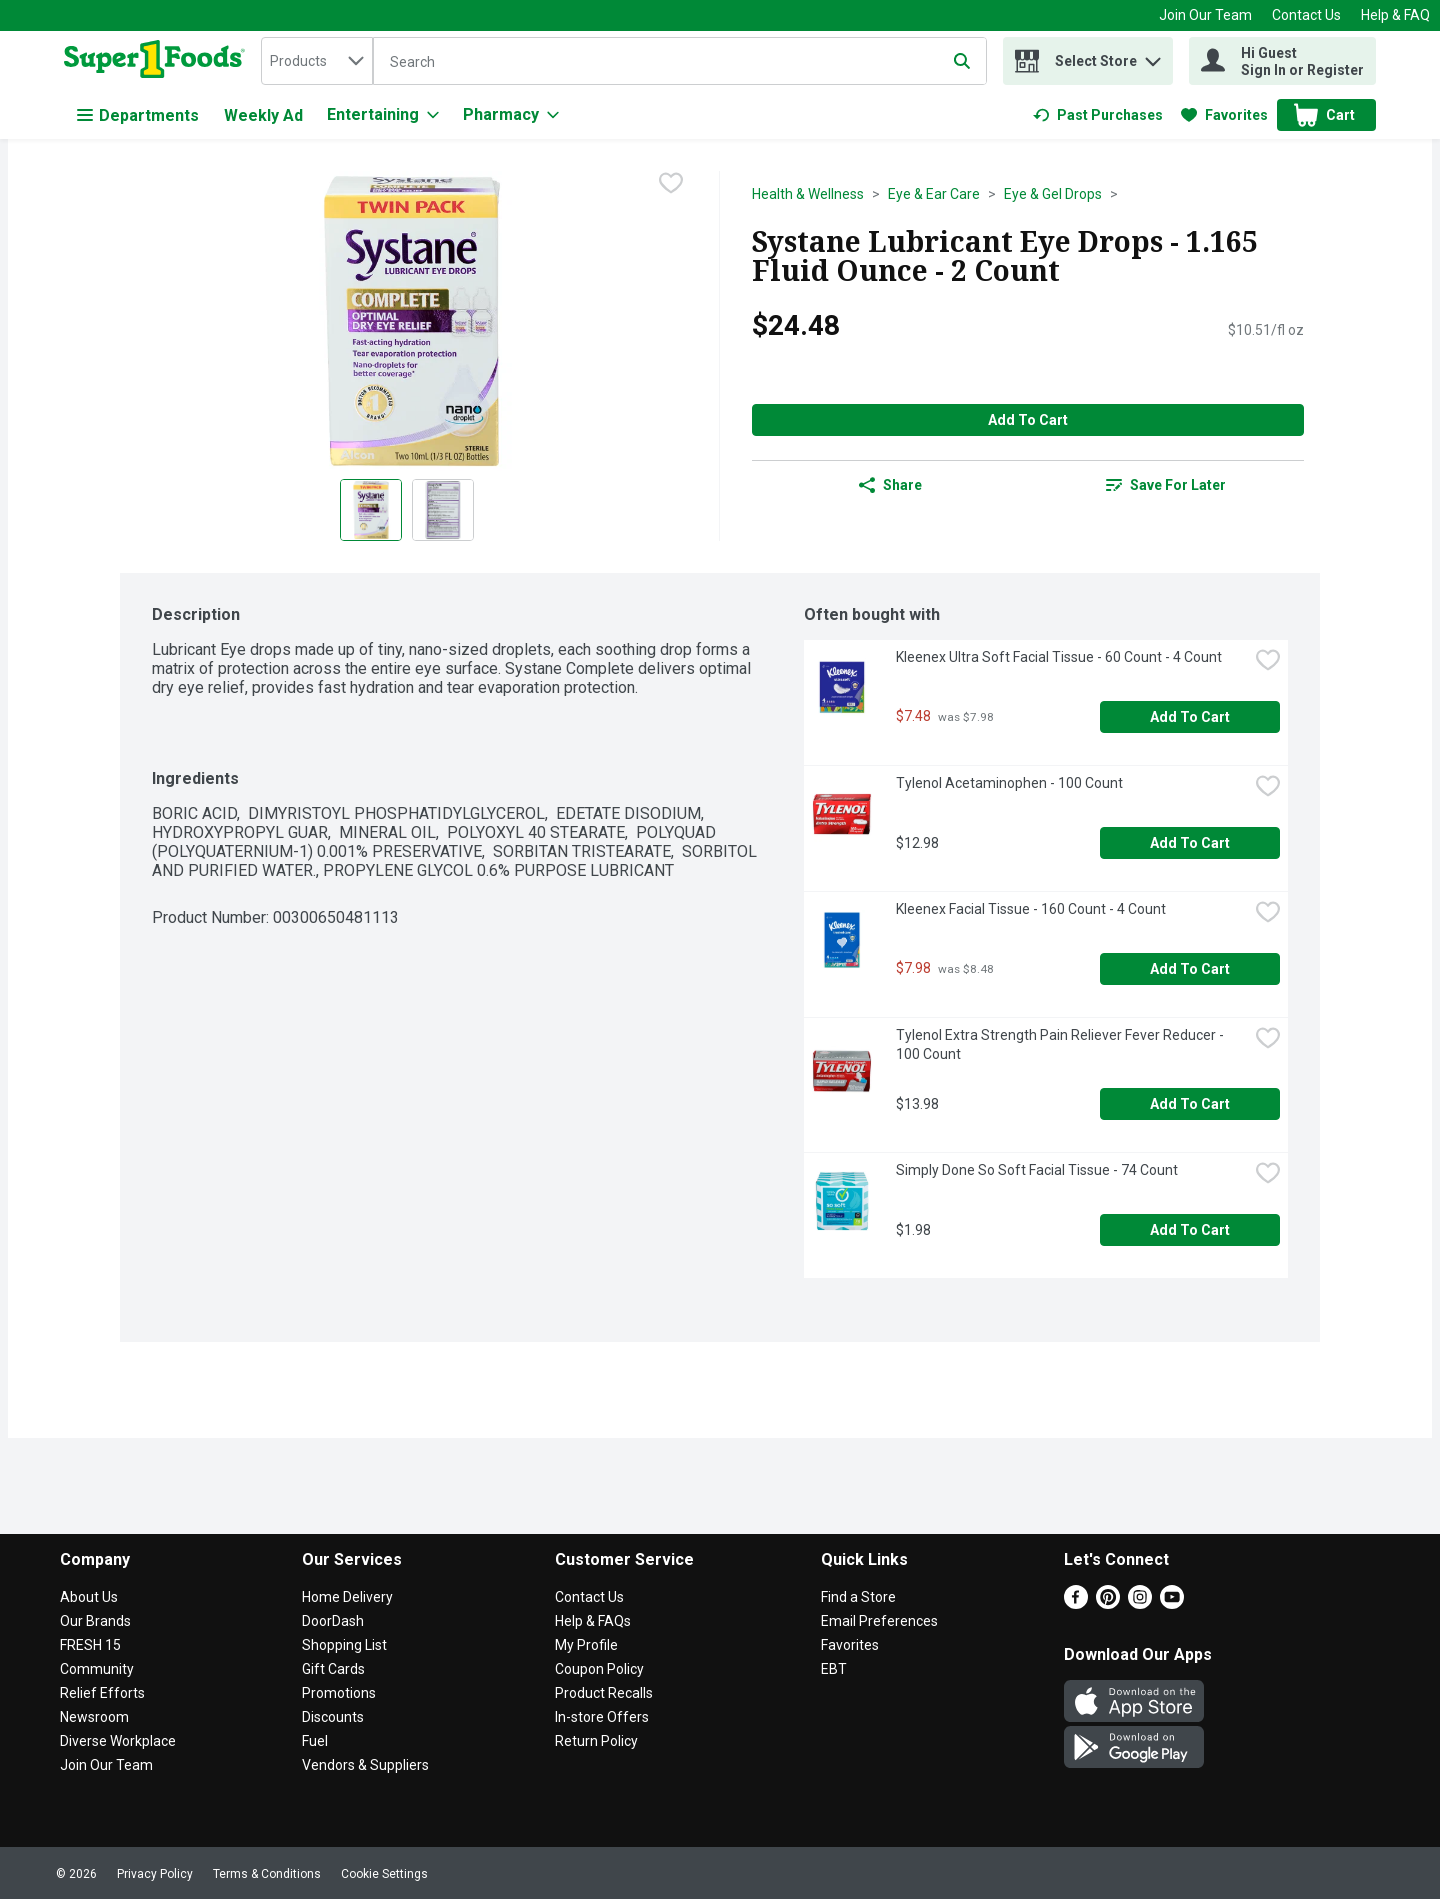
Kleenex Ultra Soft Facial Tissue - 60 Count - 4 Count (1059, 657)
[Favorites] (1224, 115)
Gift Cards (333, 1669)
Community (97, 1669)
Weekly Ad (263, 115)
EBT (834, 1669)
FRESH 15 (90, 1645)
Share (890, 485)
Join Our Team (1205, 15)
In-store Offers (602, 1717)
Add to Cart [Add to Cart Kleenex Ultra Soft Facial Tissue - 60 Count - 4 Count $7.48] (1190, 717)
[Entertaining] (383, 115)
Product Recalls (604, 1693)
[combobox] (317, 61)
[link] (1098, 115)
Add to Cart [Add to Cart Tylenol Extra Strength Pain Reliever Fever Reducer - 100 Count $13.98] (1190, 1104)
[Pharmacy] (511, 115)
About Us (89, 1597)
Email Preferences (879, 1621)
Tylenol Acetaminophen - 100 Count (1009, 783)
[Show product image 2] (443, 510)
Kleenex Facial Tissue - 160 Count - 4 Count (1031, 909)
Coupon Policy (599, 1669)
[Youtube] (1172, 1603)
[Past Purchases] (1098, 115)
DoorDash (333, 1621)
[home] (158, 61)
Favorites (850, 1645)
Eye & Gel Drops (1053, 194)
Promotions (339, 1693)
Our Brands (95, 1621)
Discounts (333, 1717)
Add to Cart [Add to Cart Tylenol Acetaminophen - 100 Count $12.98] (1190, 843)
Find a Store (858, 1597)
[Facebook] (1076, 1603)
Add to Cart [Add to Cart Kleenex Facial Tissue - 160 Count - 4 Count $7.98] (1190, 969)
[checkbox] (671, 185)
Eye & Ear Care (934, 194)
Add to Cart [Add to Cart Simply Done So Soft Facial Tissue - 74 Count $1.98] (1190, 1230)
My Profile (586, 1645)
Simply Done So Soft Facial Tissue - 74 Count (1037, 1170)
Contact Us (1306, 15)
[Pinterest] (1108, 1603)
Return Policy (596, 1741)
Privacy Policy (155, 1874)
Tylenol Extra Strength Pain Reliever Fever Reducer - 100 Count (1061, 1044)
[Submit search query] (962, 61)
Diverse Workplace (118, 1741)
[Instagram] (1140, 1603)
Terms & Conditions (267, 1874)
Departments (138, 115)
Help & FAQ (1395, 15)
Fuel (315, 1741)
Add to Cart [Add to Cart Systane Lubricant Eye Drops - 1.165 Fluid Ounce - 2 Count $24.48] (1028, 420)
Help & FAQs (593, 1621)
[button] (1153, 56)
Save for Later (1166, 485)
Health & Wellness (808, 194)
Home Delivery (347, 1597)
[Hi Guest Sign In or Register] (1282, 61)
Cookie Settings (384, 1874)
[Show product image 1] (371, 510)
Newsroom (94, 1717)
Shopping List (344, 1645)
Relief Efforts (102, 1693)
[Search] (680, 62)
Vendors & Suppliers (365, 1765)
